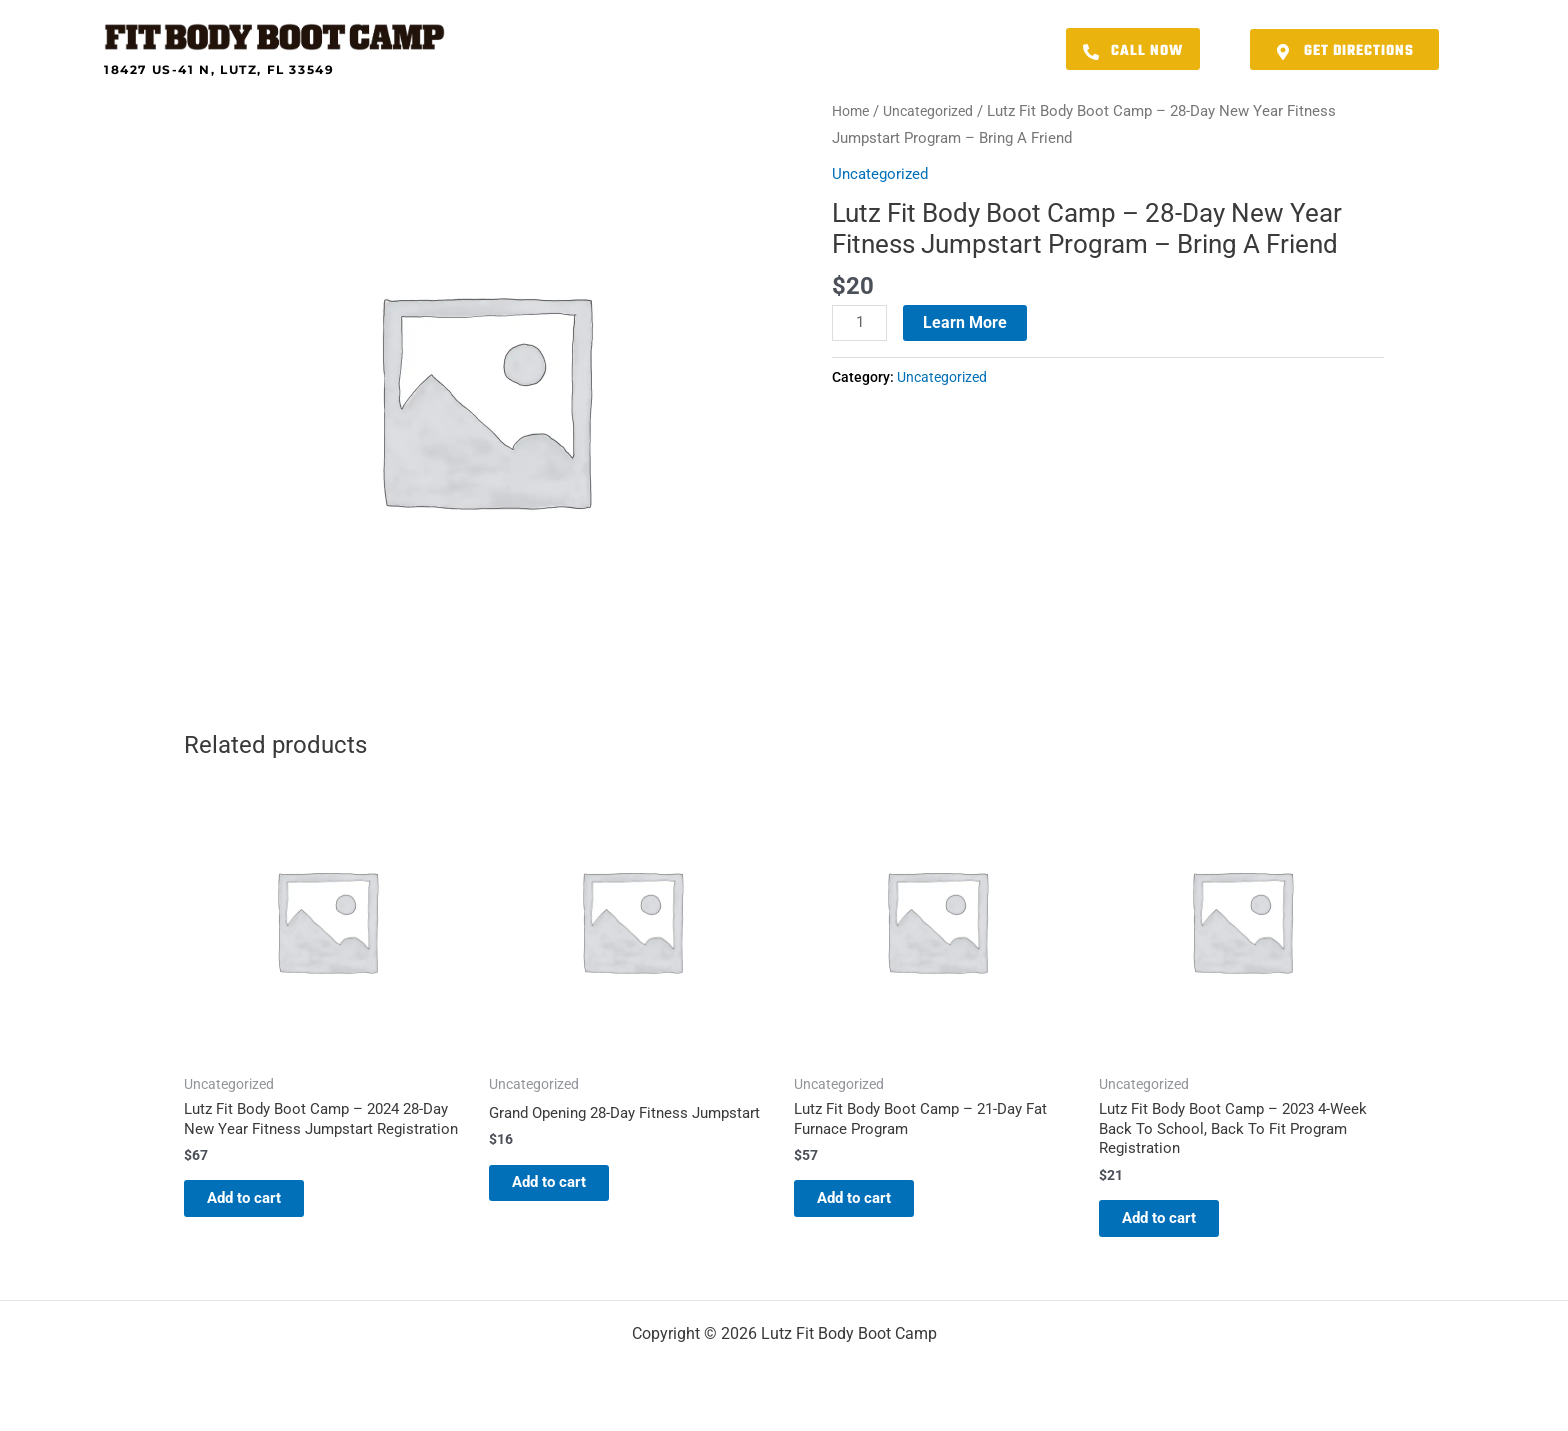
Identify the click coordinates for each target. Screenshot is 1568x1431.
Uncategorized (935, 111)
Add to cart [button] (263, 1224)
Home (852, 111)
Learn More (968, 321)
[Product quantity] (861, 323)
